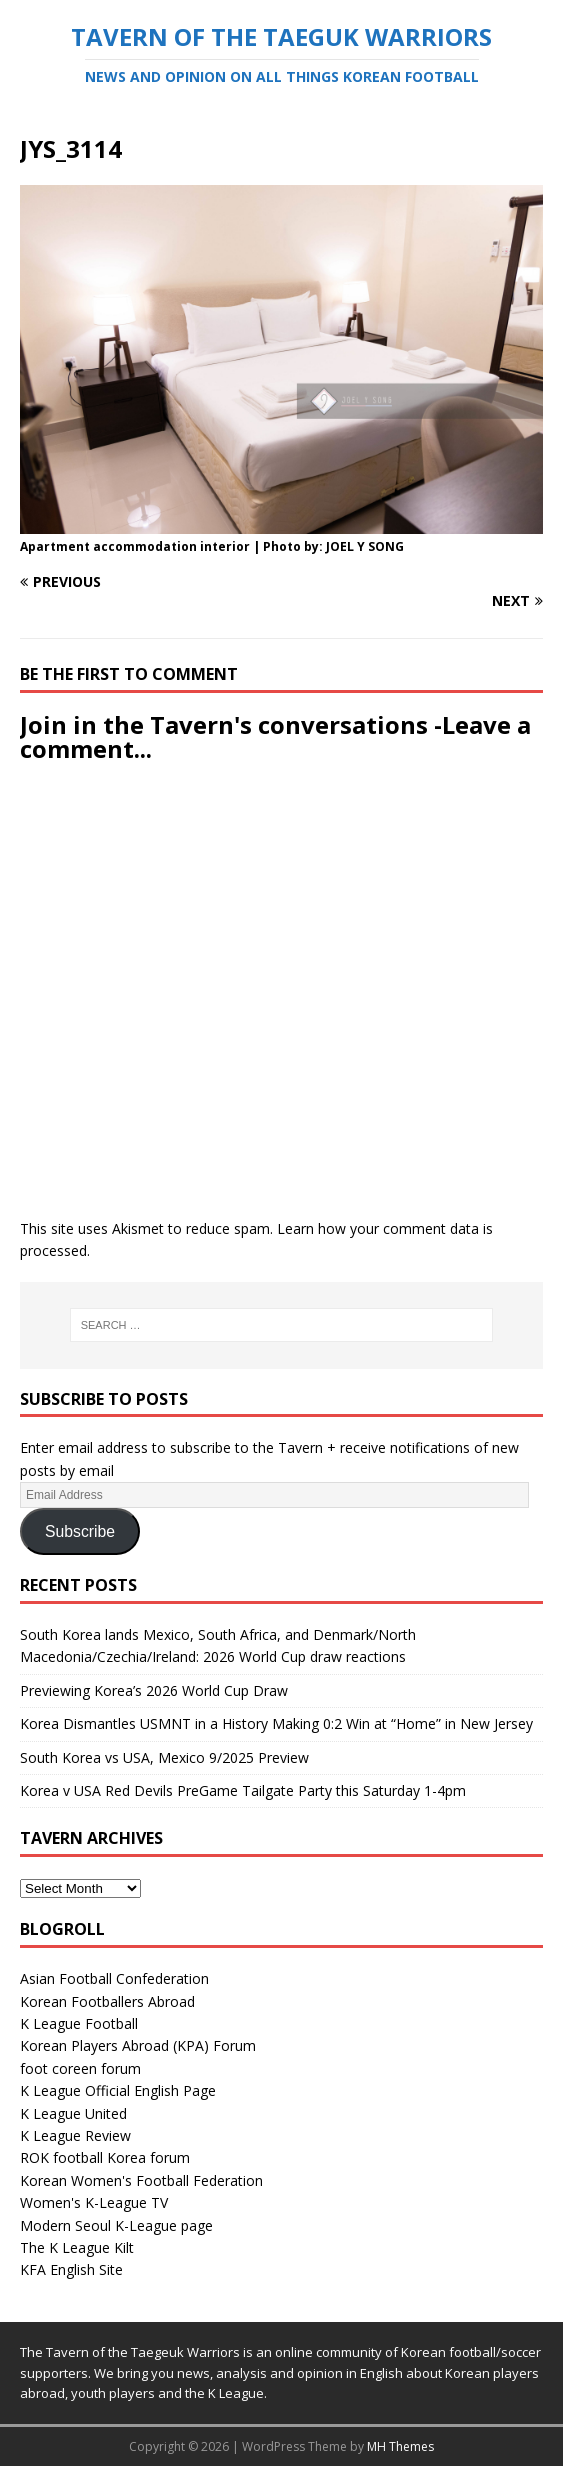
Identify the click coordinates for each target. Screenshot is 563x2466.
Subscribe (80, 1531)
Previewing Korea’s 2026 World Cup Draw (154, 1690)
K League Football (79, 2023)
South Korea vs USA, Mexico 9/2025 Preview (164, 1757)
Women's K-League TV (94, 2202)
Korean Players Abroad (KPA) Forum (138, 2045)
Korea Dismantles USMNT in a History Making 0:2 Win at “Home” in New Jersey (276, 1723)
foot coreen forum (80, 2068)
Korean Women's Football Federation (141, 2180)
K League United (73, 2113)
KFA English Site (71, 2269)
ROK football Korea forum (105, 2157)
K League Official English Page (118, 2090)
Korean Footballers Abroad (107, 2001)
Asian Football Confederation (114, 1978)
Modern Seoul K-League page (116, 2225)
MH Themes (400, 2446)
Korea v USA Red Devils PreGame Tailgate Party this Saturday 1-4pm (243, 1790)
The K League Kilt (77, 2247)
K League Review (75, 2135)
